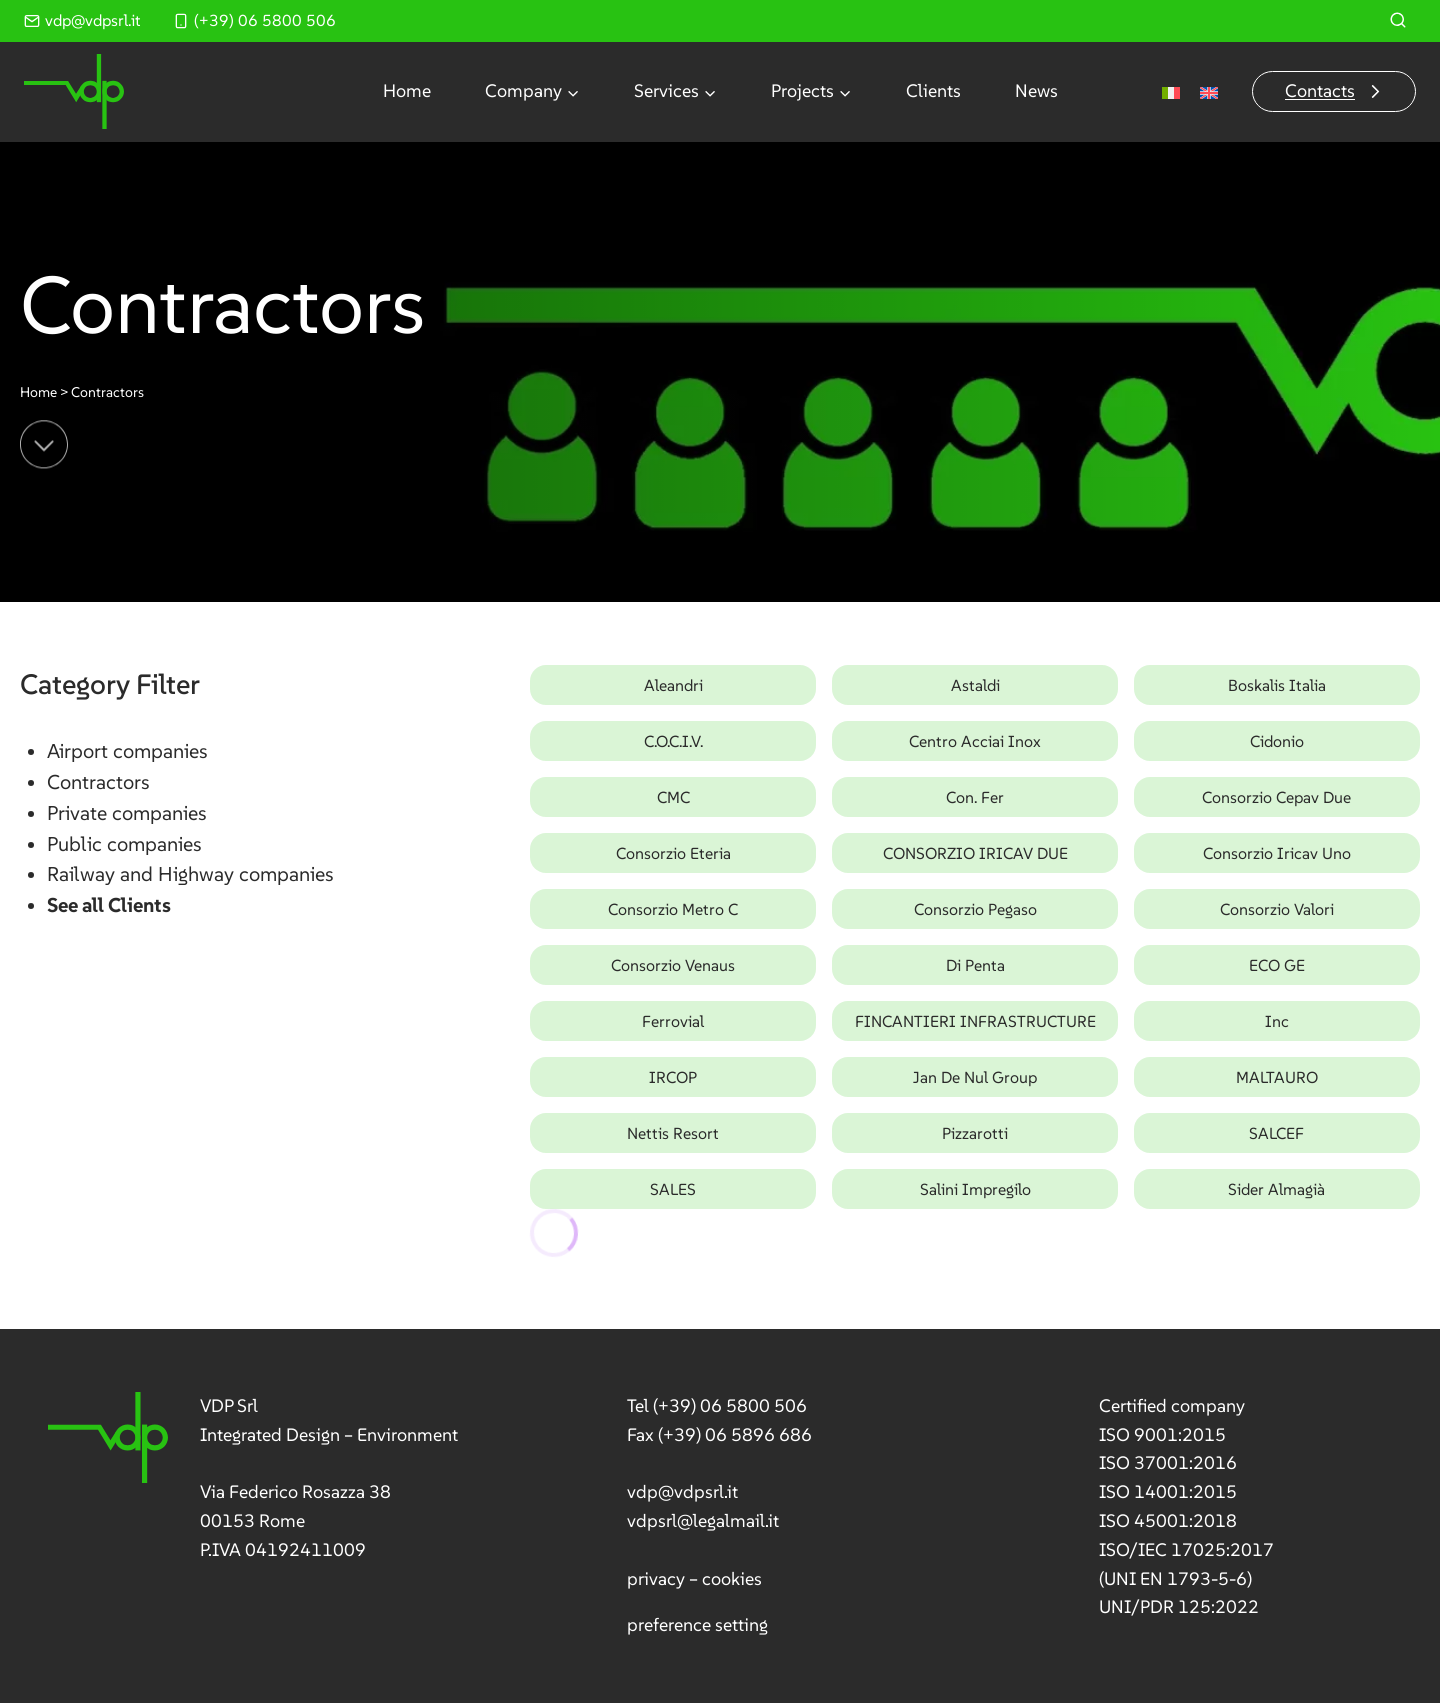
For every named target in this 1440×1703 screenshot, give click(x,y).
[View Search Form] (1398, 21)
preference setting (697, 1624)
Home (407, 90)
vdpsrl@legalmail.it (703, 1520)
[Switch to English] (1209, 91)
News (1036, 90)
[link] (253, 1478)
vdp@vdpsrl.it (682, 1491)
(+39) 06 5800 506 (730, 1405)
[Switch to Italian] (1171, 91)
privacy (656, 1578)
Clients (933, 90)
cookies (732, 1578)
